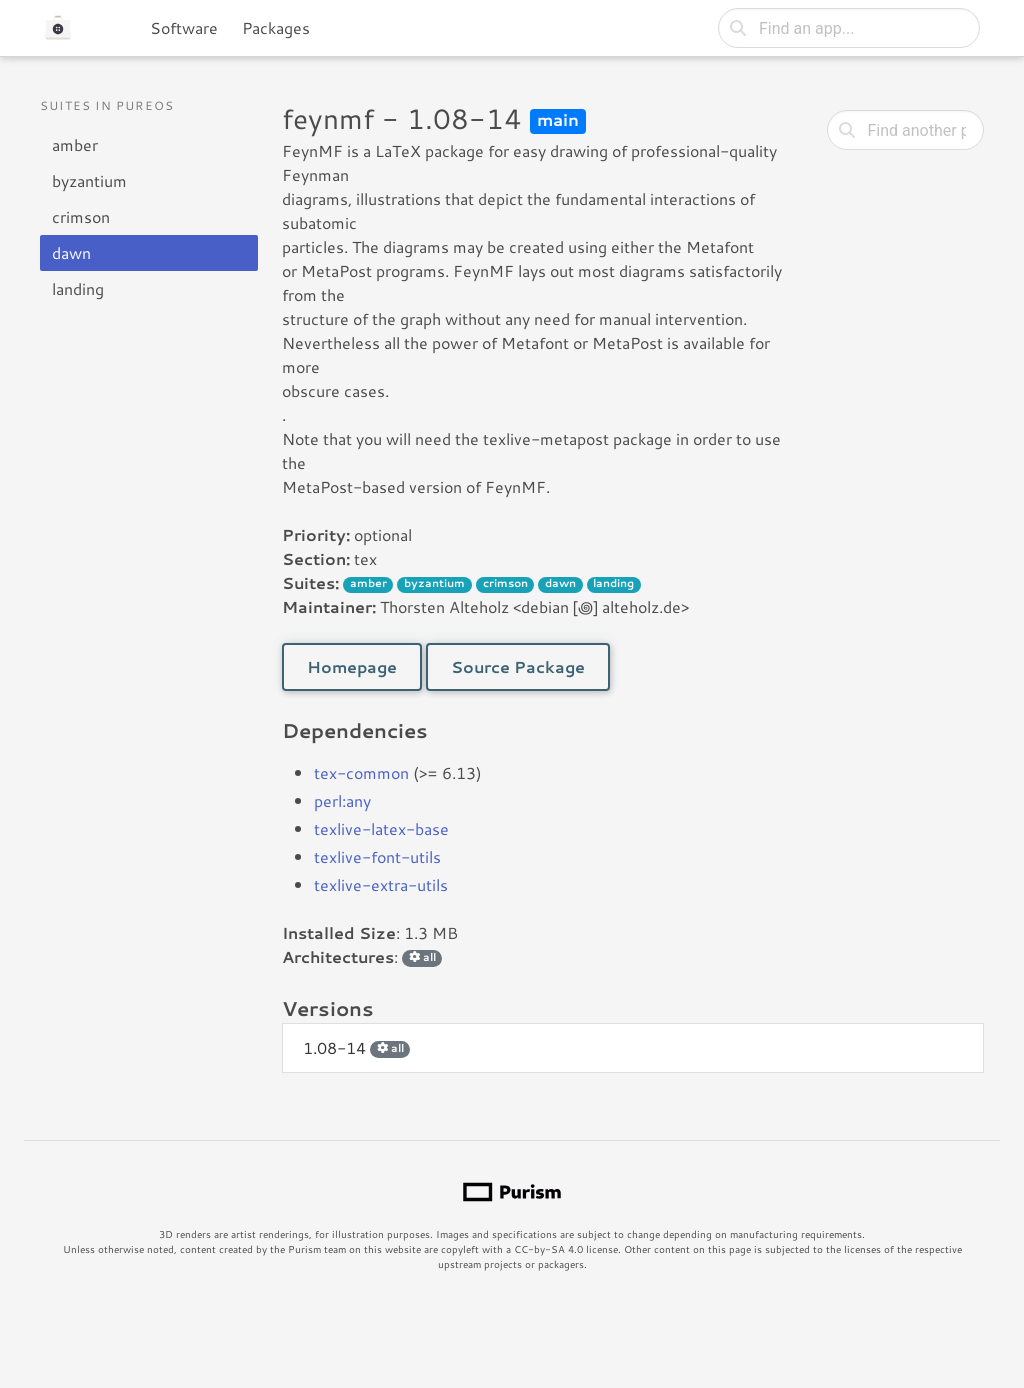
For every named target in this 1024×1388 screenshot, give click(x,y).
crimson (81, 216)
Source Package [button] (518, 666)
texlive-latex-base (381, 828)
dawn (71, 252)
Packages (276, 27)
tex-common (361, 772)
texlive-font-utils (377, 856)
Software (184, 27)
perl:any (342, 800)
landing (78, 288)
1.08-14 (356, 1047)
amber (75, 144)
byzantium (89, 180)
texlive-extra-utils (381, 884)
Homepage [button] (352, 666)
